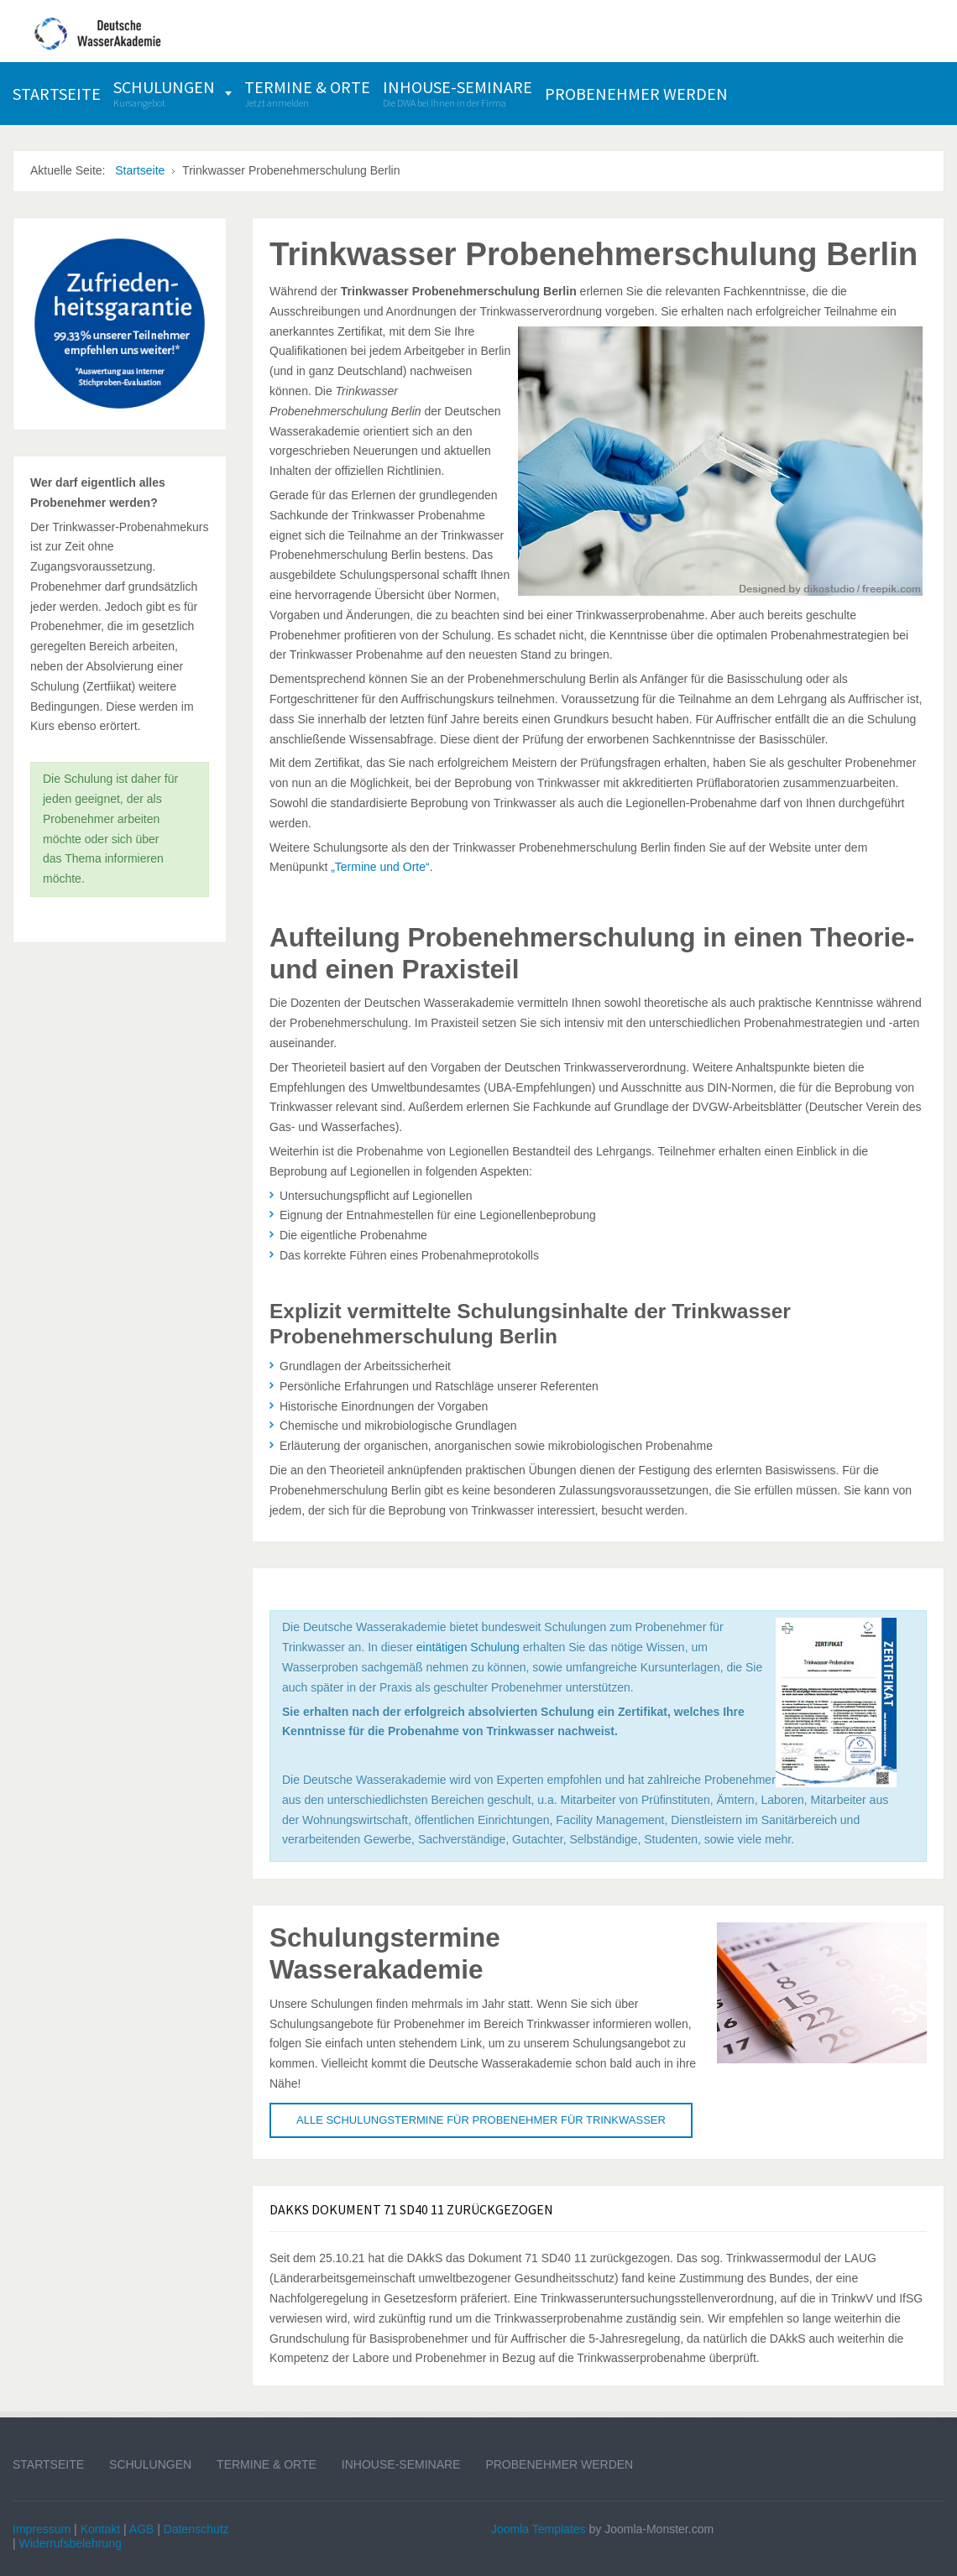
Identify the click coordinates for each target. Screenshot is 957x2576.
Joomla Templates (538, 2529)
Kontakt (100, 2529)
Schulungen (150, 2464)
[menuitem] (57, 93)
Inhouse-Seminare (401, 2464)
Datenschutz (196, 2529)
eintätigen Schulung (468, 1647)
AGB (141, 2529)
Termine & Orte (266, 2464)
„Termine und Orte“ (380, 866)
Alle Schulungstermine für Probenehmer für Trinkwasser (481, 2120)
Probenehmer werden (559, 2464)
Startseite (48, 2464)
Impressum (42, 2529)
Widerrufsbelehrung (70, 2543)
